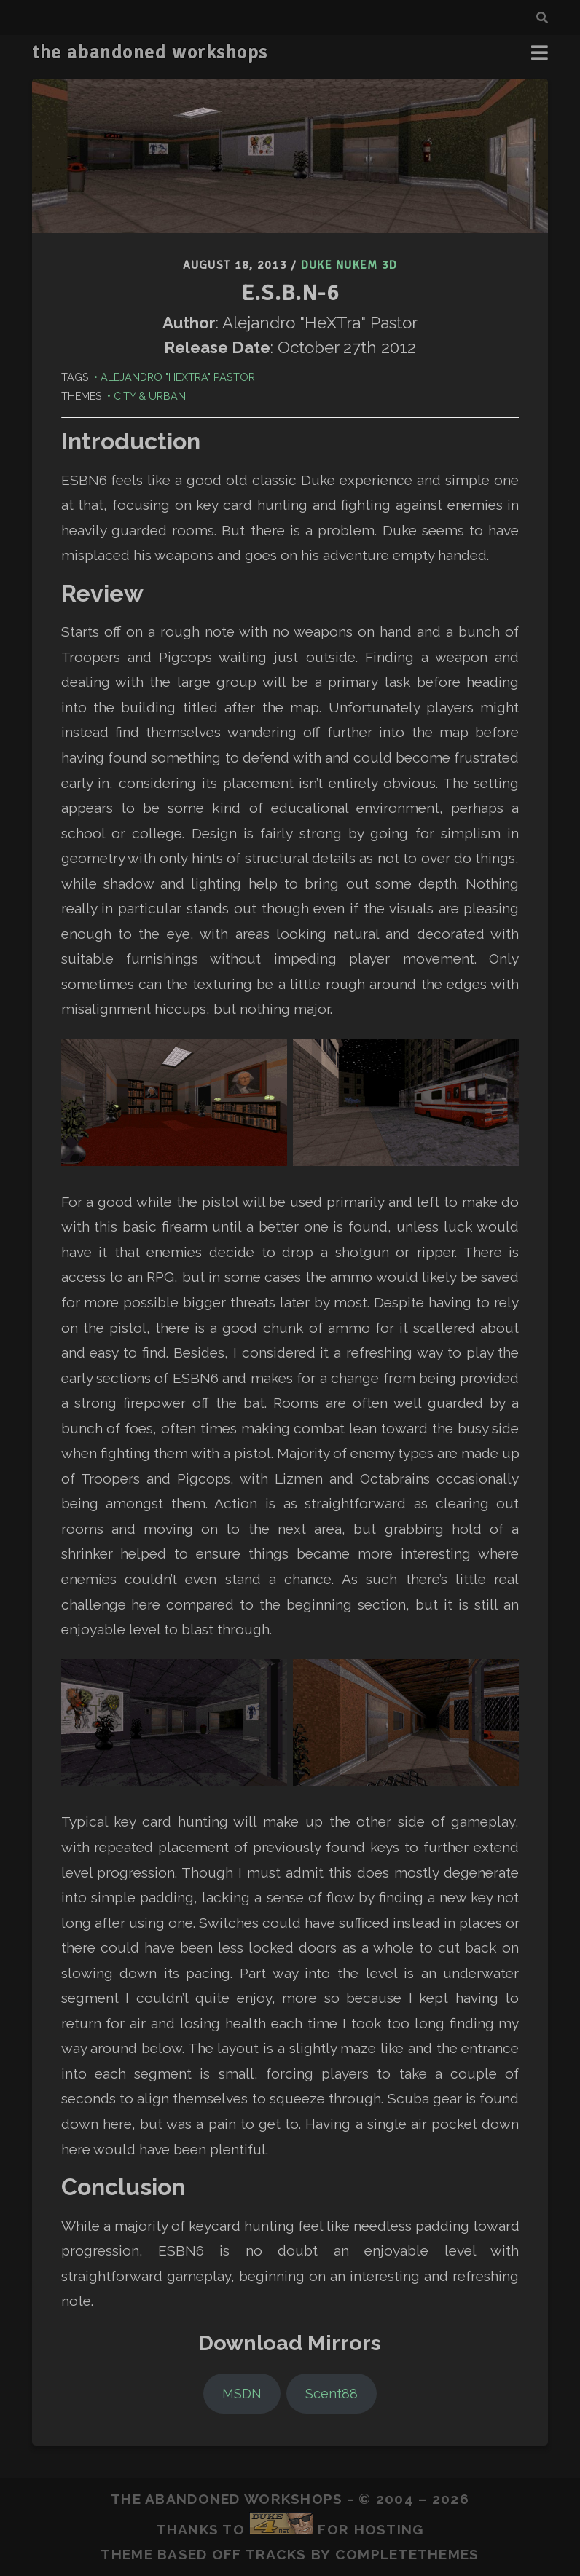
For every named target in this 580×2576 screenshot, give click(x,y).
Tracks (276, 2554)
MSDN (242, 2393)
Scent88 (331, 2393)
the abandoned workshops (150, 52)
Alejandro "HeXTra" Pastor (178, 377)
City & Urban (150, 396)
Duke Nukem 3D (349, 265)
